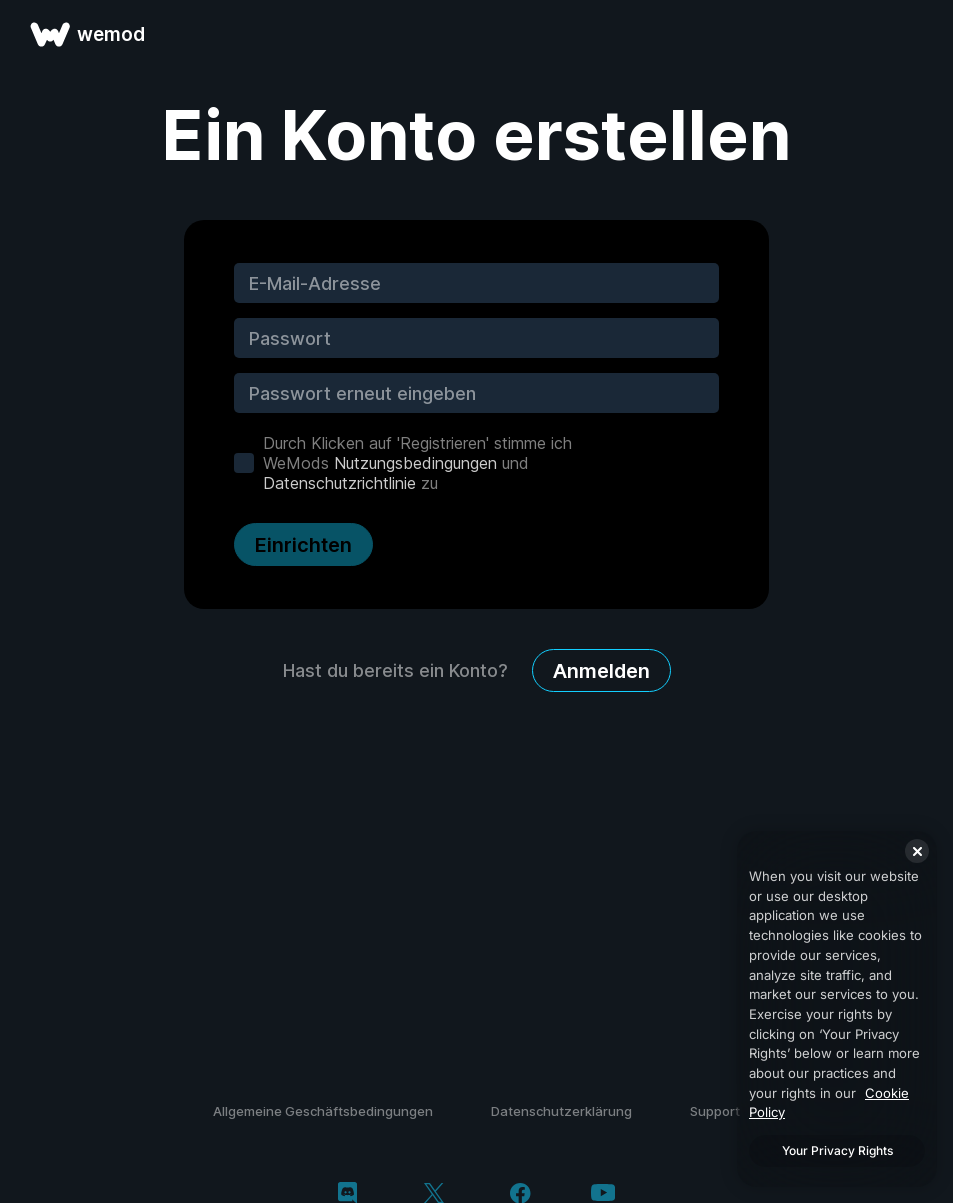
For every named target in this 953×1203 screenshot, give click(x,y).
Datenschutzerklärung (561, 1111)
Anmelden (601, 671)
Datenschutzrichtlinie (339, 483)
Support (715, 1111)
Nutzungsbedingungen (415, 463)
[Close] (917, 851)
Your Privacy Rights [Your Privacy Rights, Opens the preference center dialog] (837, 1150)
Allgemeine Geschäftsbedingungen (323, 1111)
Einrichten (303, 545)
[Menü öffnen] (915, 34)
